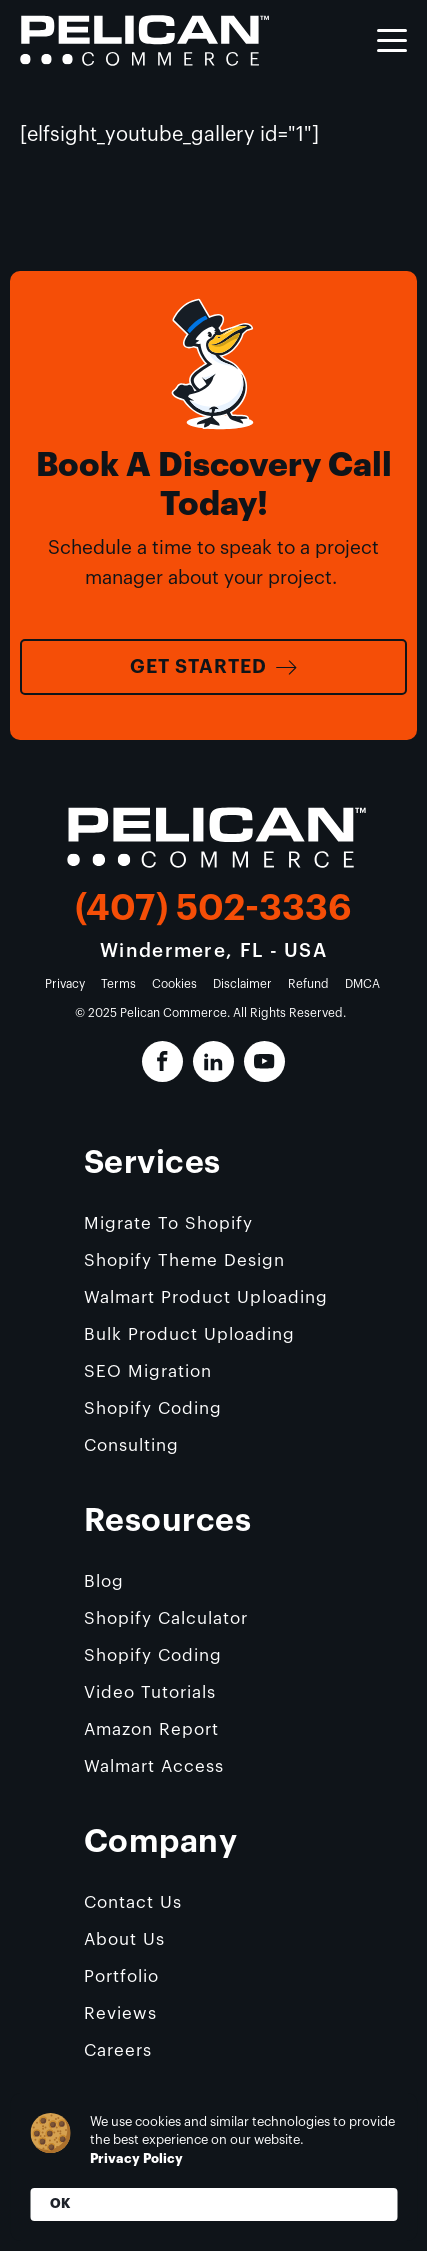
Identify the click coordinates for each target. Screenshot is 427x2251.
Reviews (120, 2013)
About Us (124, 1939)
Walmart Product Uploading (206, 1297)
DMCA (362, 984)
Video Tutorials (150, 1692)
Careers (118, 2050)
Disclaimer (242, 984)
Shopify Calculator (166, 1618)
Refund (308, 984)
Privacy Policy (136, 2158)
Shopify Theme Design (184, 1260)
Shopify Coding (153, 1408)
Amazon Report (151, 1729)
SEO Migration (148, 1371)
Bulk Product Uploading (189, 1334)
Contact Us (133, 1902)
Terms (118, 984)
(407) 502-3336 (213, 908)
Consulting (131, 1445)
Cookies (174, 984)
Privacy (65, 984)
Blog (104, 1581)
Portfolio (121, 1976)
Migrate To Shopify (168, 1223)
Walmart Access (154, 1766)
